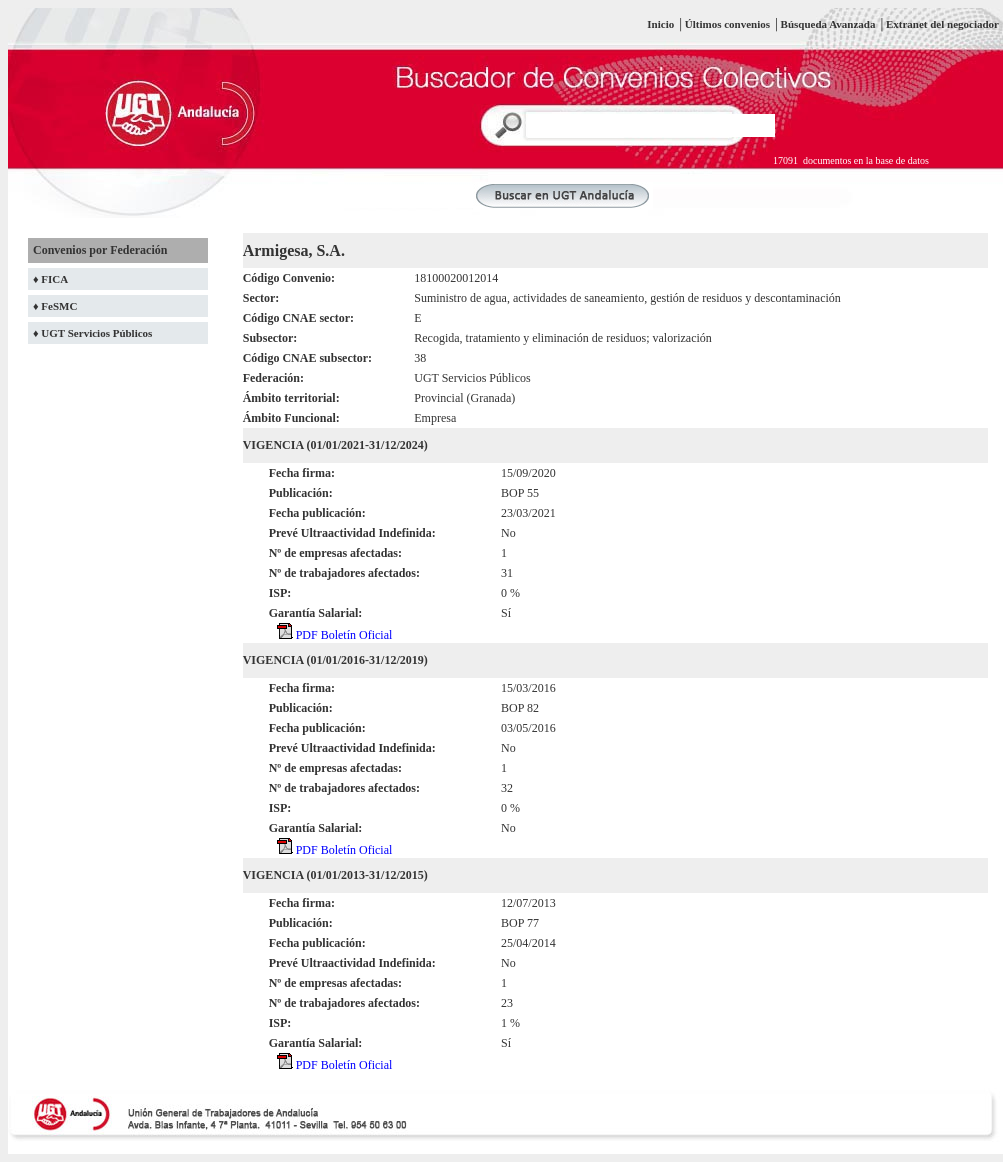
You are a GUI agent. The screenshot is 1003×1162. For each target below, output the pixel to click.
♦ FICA (50, 279)
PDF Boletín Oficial (335, 635)
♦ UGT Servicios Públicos (92, 333)
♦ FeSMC (55, 306)
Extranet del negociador (942, 24)
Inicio (660, 24)
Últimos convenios (727, 24)
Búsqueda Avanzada (830, 24)
